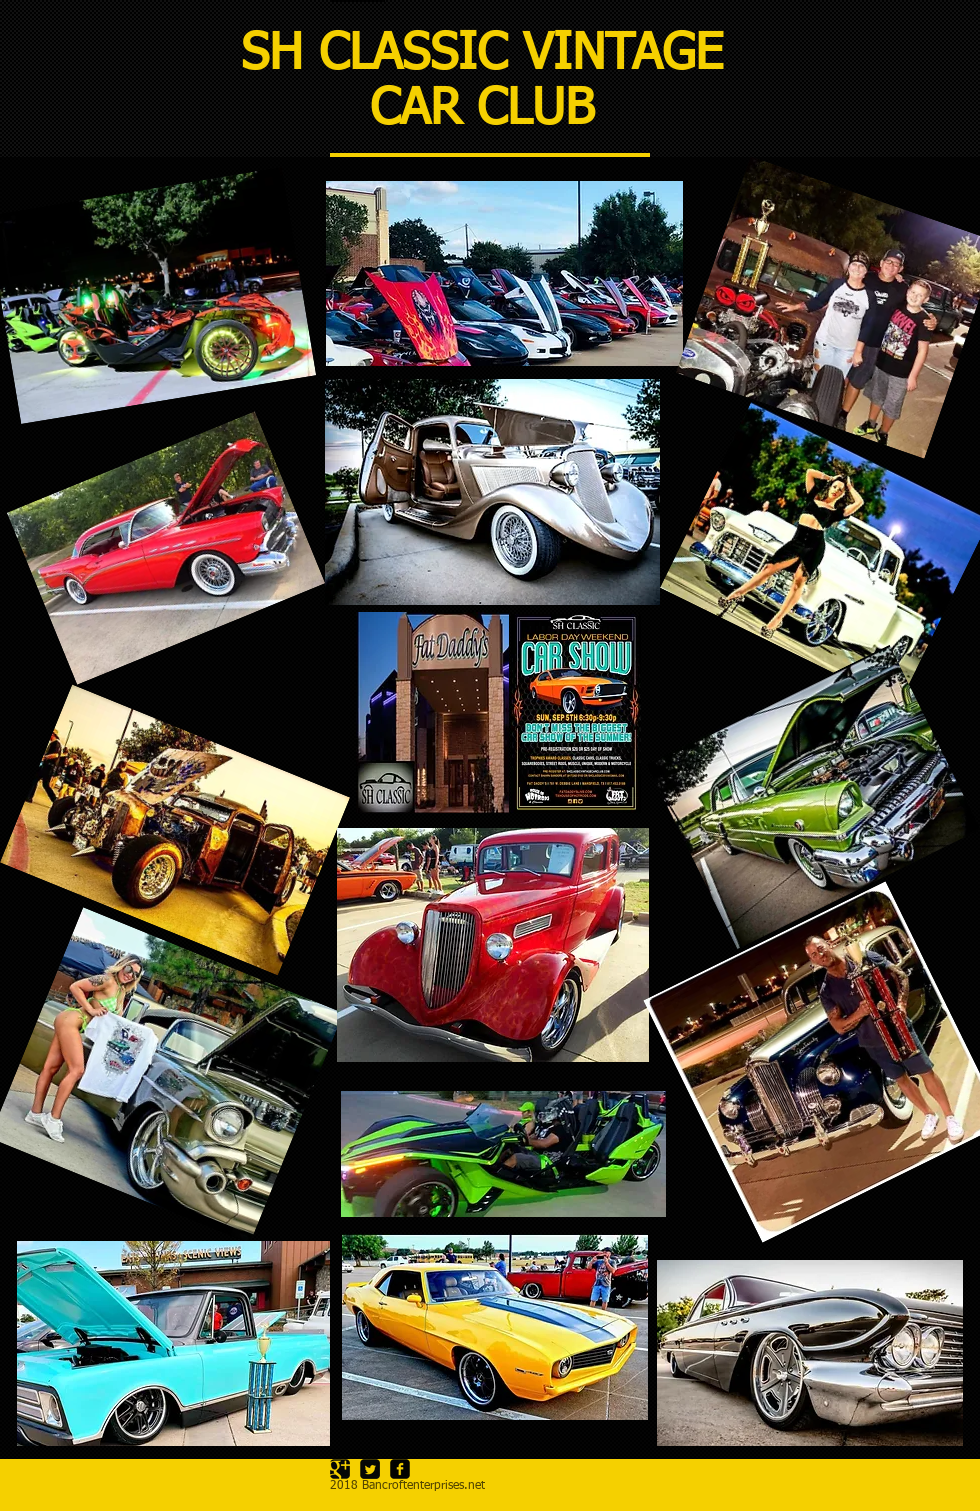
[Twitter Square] (370, 1469)
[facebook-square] (400, 1469)
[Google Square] (340, 1469)
